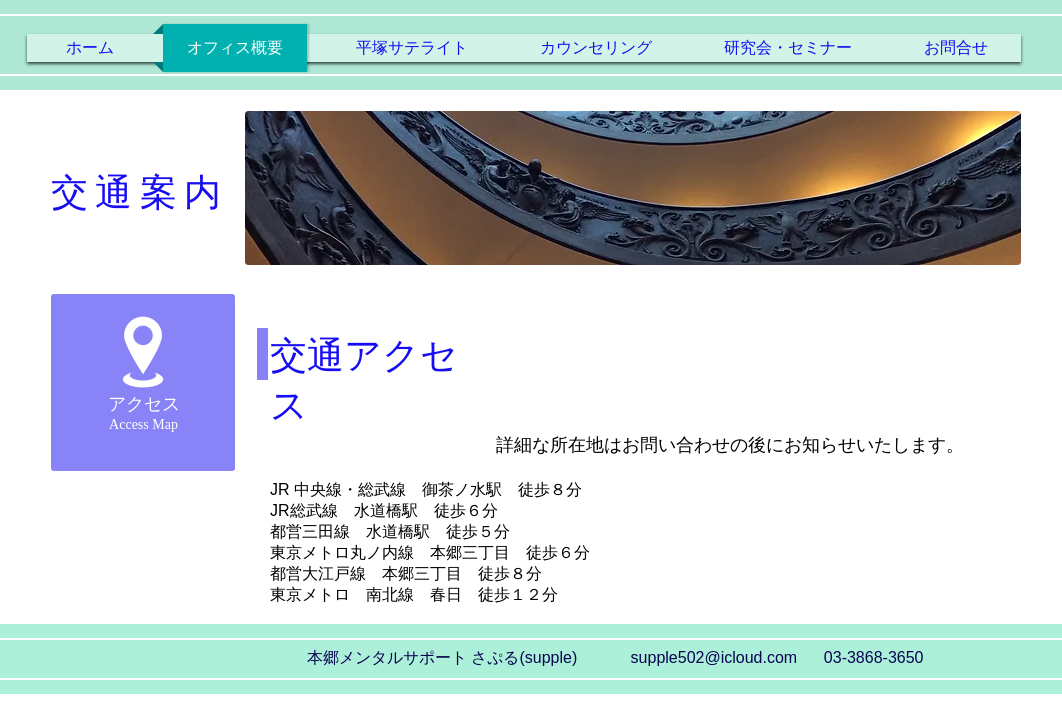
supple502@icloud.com (714, 657)
